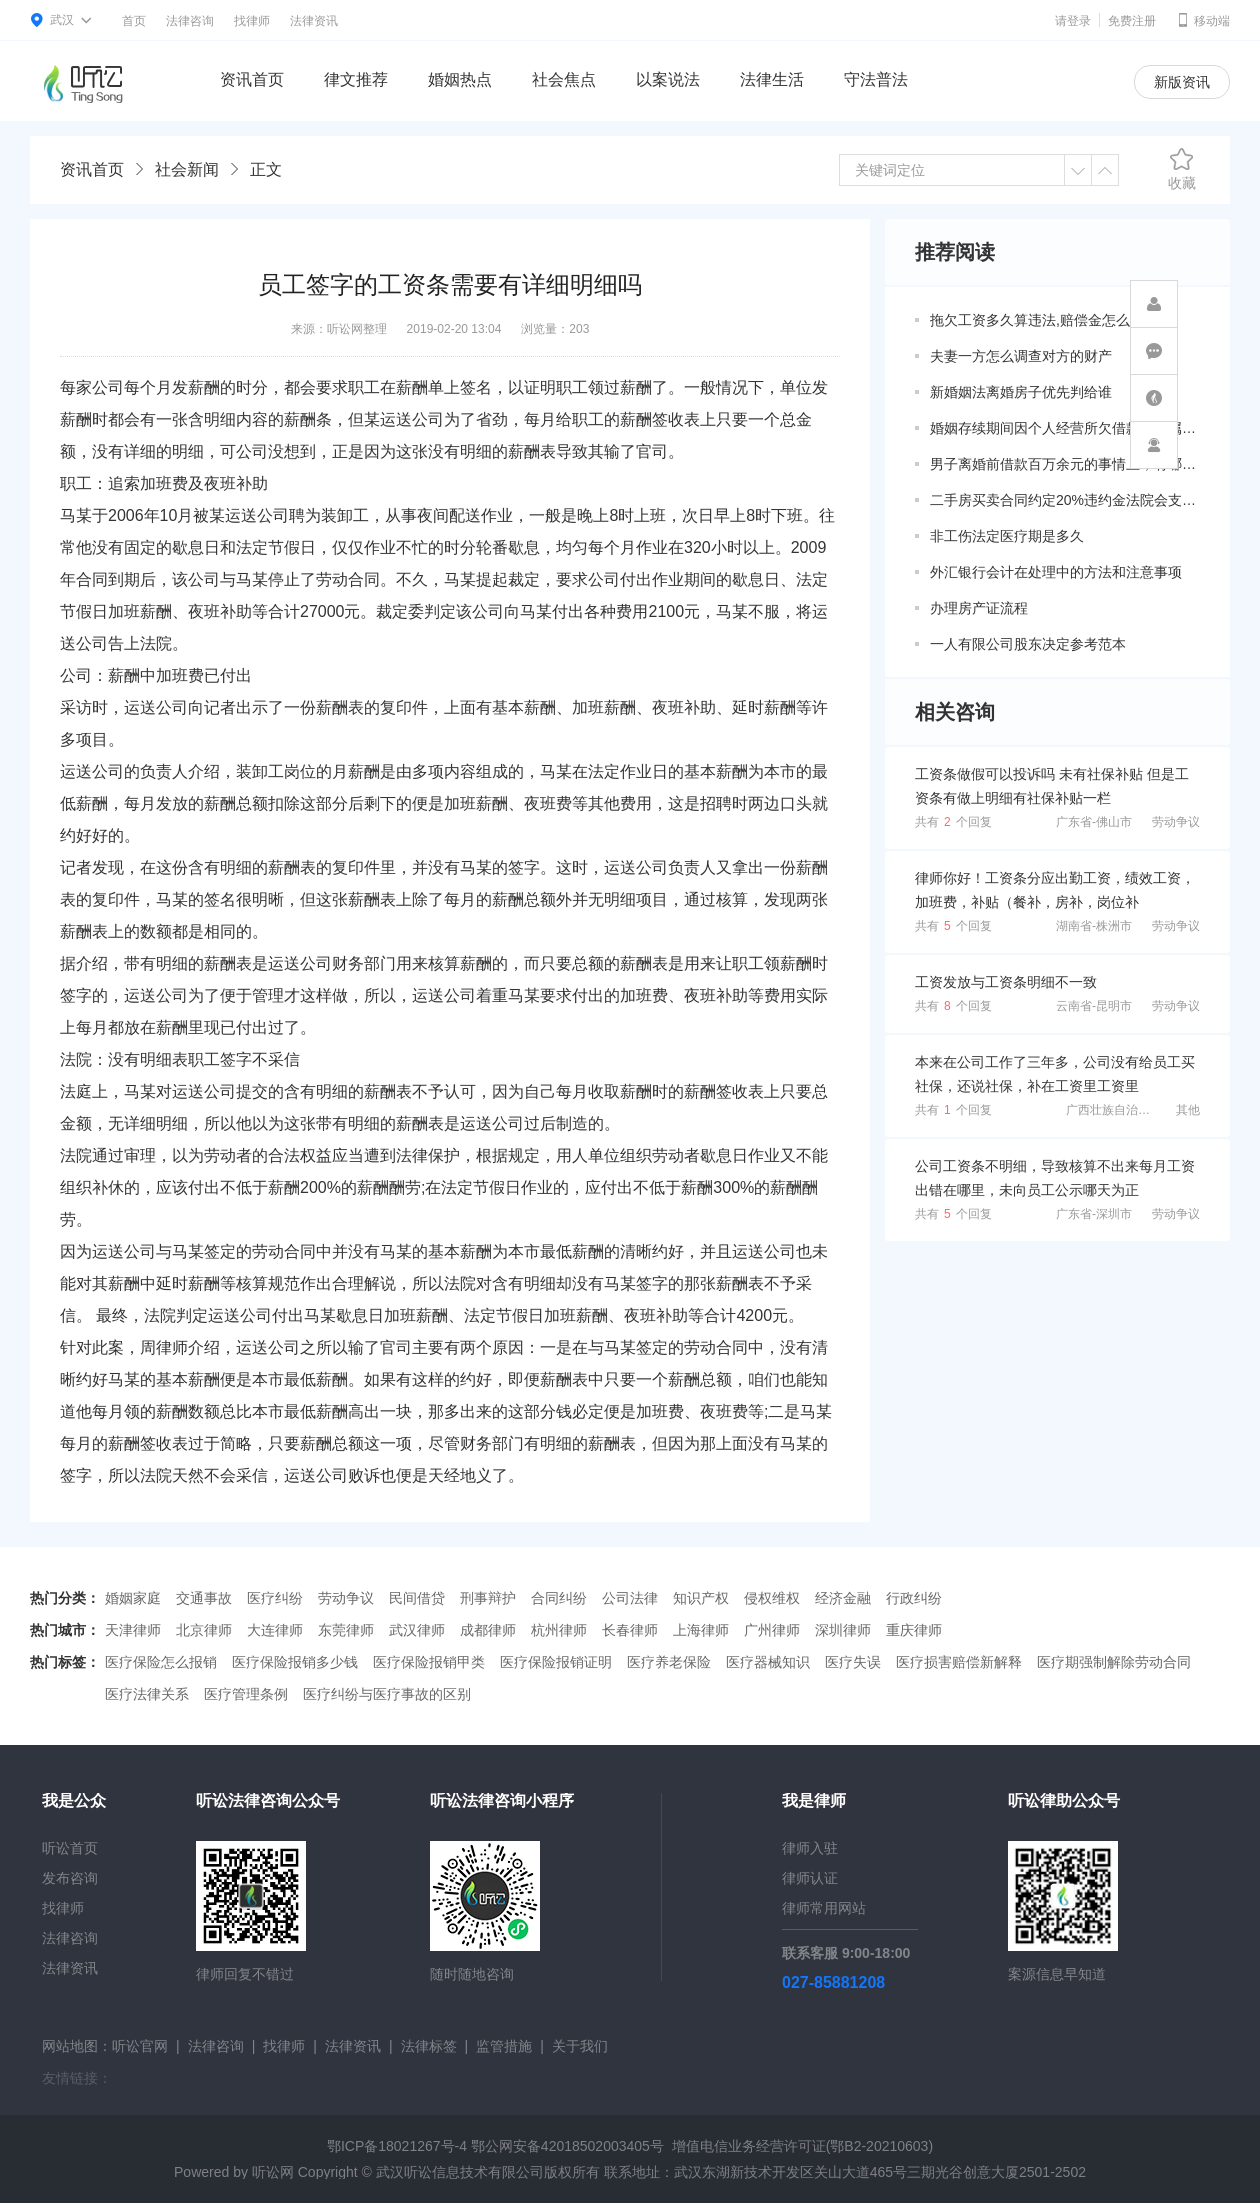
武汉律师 (417, 1630)
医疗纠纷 (275, 1598)
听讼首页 (70, 1848)
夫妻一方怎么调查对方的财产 (1021, 356)
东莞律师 (346, 1630)
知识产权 (701, 1598)
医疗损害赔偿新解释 (959, 1662)
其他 (1188, 1110)
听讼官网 (140, 2046)
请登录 (1073, 21)
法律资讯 (314, 21)
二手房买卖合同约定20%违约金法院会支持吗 (1065, 500)
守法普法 (876, 79)
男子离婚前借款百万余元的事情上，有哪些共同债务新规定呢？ (1065, 464)
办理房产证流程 (979, 608)
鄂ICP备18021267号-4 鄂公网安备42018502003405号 (495, 2146)
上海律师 (701, 1630)
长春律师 (630, 1630)
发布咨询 (70, 1878)
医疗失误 (853, 1662)
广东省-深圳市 (1094, 1214)
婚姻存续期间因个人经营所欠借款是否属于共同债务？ (1065, 428)
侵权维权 (772, 1598)
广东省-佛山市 (1094, 822)
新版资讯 (1182, 82)
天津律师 (133, 1630)
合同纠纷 (559, 1598)
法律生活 (772, 79)
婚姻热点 (460, 79)
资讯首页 (252, 79)
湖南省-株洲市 (1094, 926)
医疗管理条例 (246, 1694)
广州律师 (772, 1630)
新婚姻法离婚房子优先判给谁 (1021, 392)
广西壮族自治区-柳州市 (1128, 1110)
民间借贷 (417, 1598)
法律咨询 (190, 21)
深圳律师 (843, 1630)
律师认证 (810, 1878)
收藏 (1182, 169)
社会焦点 (564, 79)
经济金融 (843, 1598)
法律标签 (429, 2046)
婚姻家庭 (133, 1598)
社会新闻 (187, 169)
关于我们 (580, 2046)
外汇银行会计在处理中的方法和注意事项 (1056, 572)
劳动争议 (1176, 822)
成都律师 (488, 1630)
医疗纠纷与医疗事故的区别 (387, 1694)
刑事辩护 (488, 1598)
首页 (134, 21)
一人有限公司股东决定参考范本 (1028, 644)
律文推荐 (356, 79)
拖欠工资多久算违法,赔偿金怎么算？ (1044, 320)
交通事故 (204, 1598)
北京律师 (204, 1630)
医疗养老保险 (669, 1662)
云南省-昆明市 (1094, 1006)
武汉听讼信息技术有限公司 (460, 2172)
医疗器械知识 (768, 1662)
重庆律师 (914, 1630)
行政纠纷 (914, 1598)
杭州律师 (559, 1630)
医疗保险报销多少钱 (295, 1662)
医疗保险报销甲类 (429, 1662)
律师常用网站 (824, 1908)
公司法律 (630, 1598)
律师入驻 (810, 1848)
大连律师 (275, 1630)
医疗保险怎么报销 (161, 1662)
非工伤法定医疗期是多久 (1007, 536)
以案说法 (668, 79)
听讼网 (273, 2172)
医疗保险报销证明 (556, 1662)
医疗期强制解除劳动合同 (1114, 1662)
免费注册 (1132, 21)
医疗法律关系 (147, 1694)
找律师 (252, 21)
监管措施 (504, 2046)
